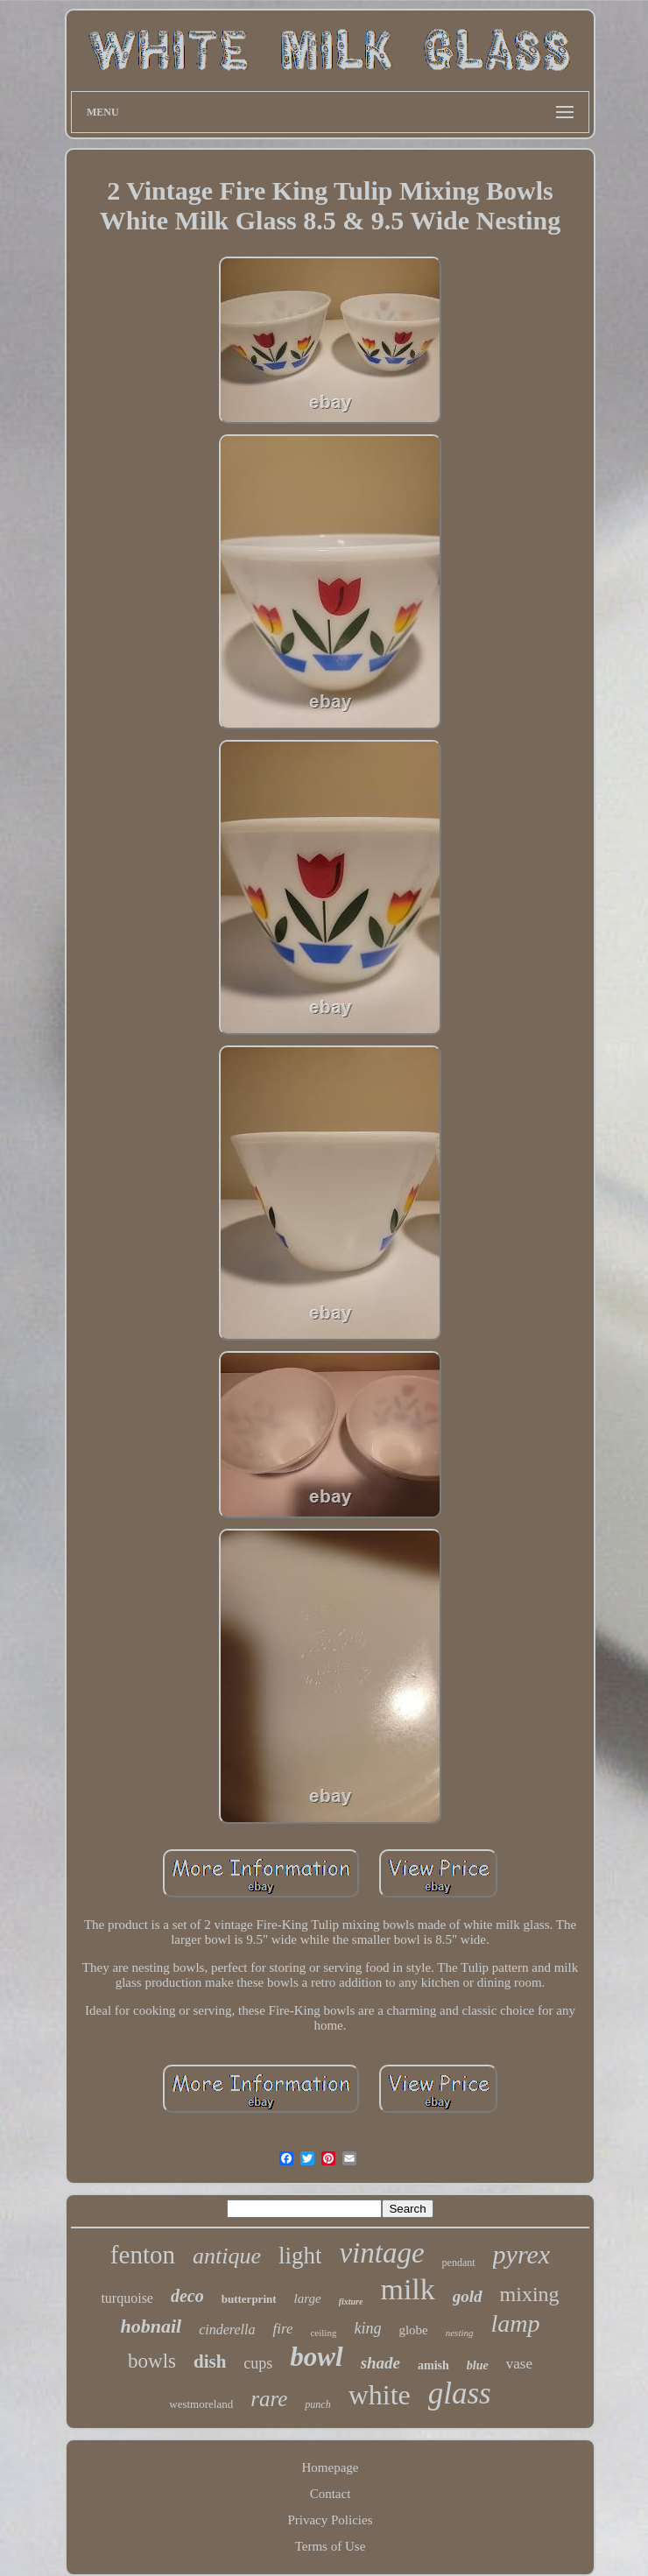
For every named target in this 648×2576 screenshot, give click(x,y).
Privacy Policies (329, 2520)
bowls (152, 2361)
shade (380, 2363)
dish (210, 2361)
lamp (515, 2323)
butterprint (249, 2298)
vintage (381, 2253)
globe (412, 2330)
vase (519, 2363)
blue (478, 2365)
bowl (316, 2356)
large (307, 2298)
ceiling (323, 2332)
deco (187, 2295)
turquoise (127, 2298)
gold (467, 2296)
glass (459, 2393)
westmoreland (201, 2404)
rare (268, 2399)
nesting (460, 2332)
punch (317, 2404)
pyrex (522, 2254)
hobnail (150, 2326)
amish (433, 2365)
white (380, 2395)
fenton (142, 2255)
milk (407, 2289)
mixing (530, 2294)
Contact (330, 2494)
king (367, 2328)
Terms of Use (330, 2546)
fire (282, 2328)
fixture (351, 2301)
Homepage (330, 2467)
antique (227, 2256)
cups (257, 2363)
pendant (458, 2262)
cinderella (227, 2329)
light (300, 2255)
